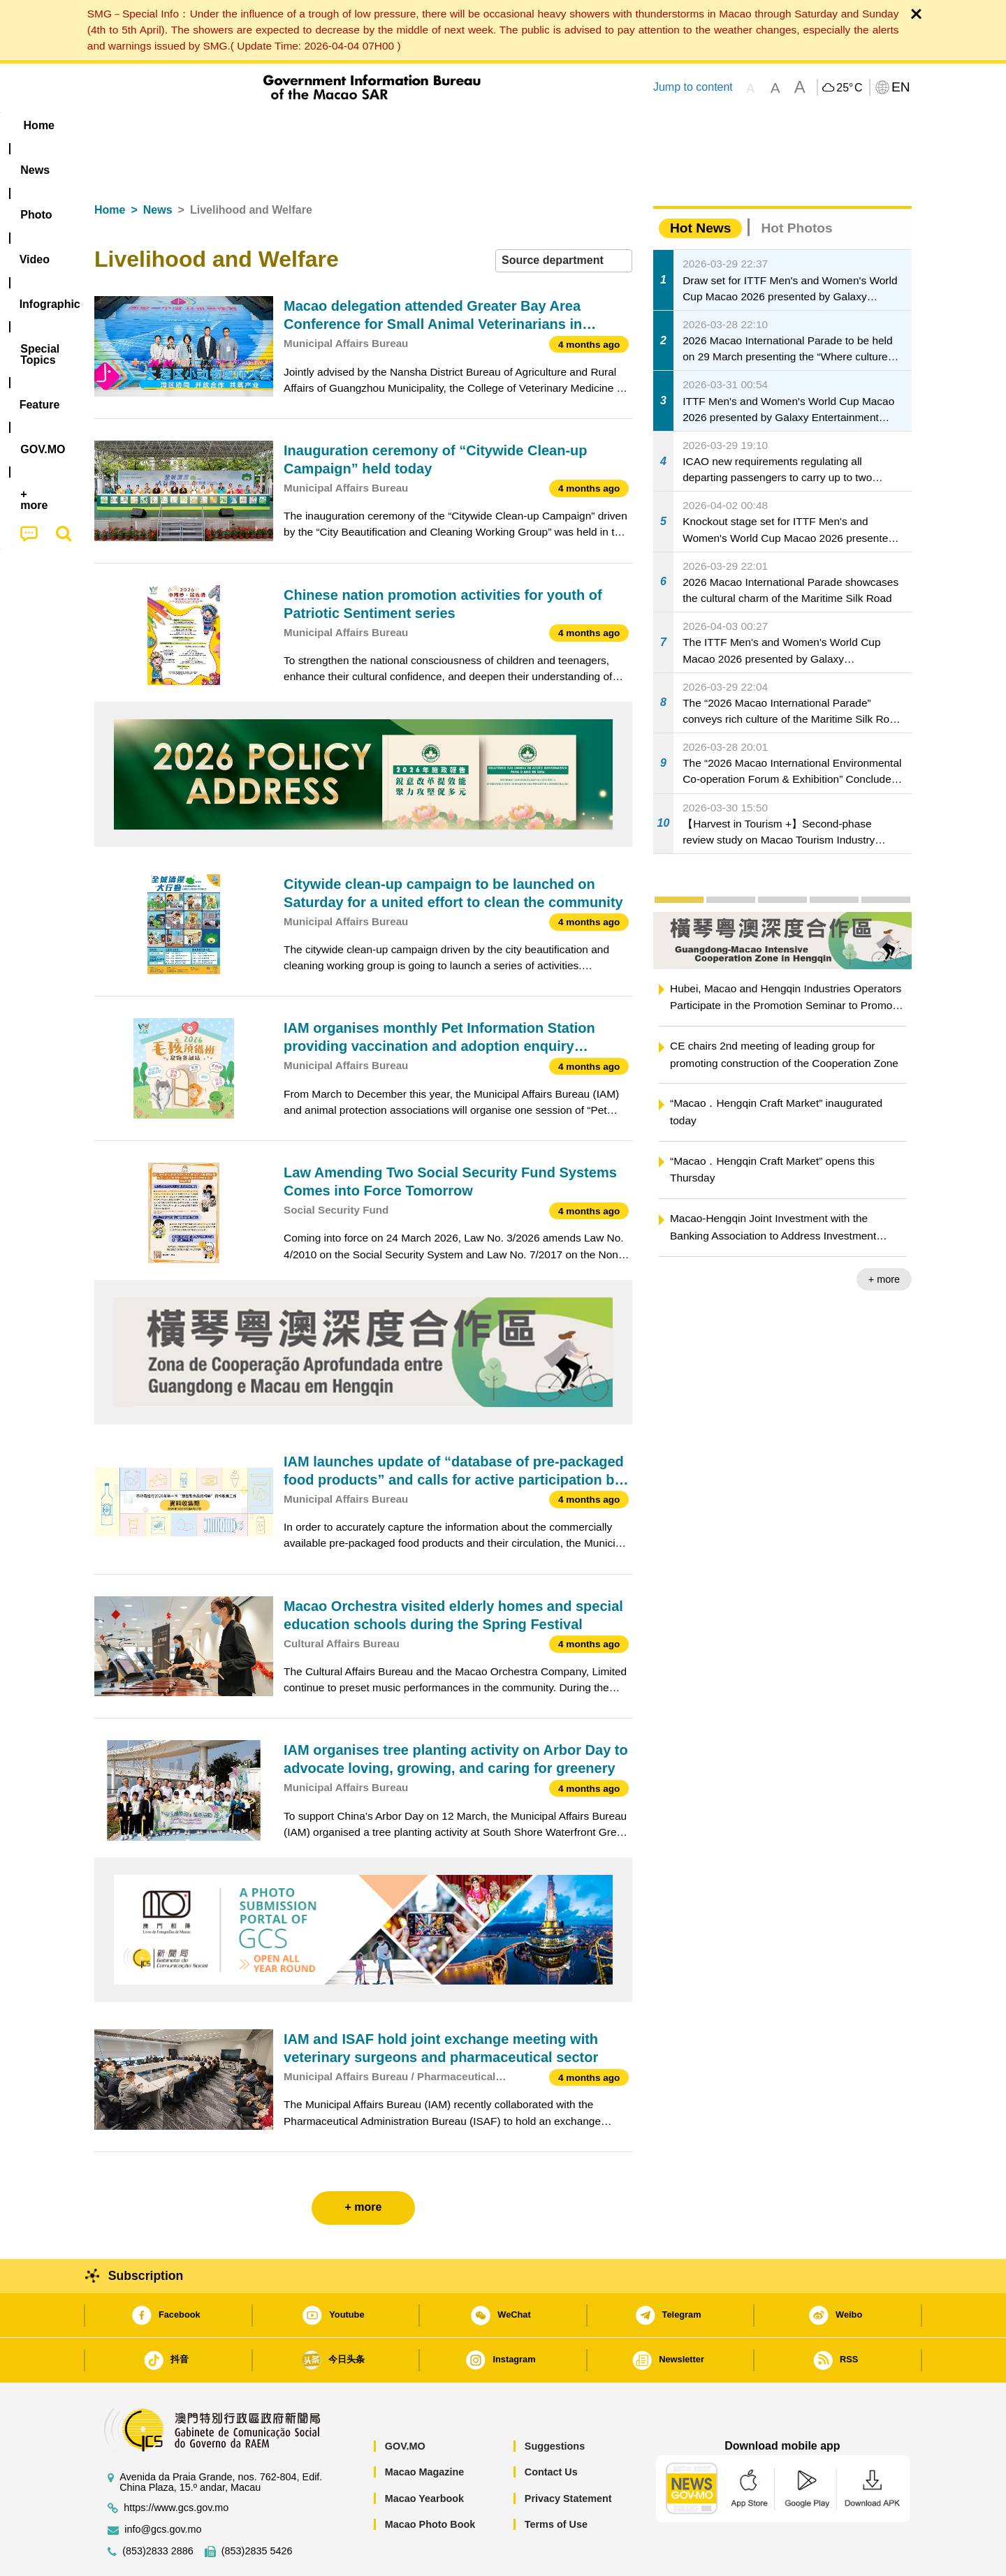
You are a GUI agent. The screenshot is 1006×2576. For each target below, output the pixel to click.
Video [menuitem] (302, 125)
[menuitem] (182, 125)
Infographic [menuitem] (374, 125)
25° (849, 88)
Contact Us (551, 2429)
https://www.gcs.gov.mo (176, 2465)
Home (109, 167)
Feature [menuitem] (557, 125)
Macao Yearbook (424, 2455)
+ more (884, 1236)
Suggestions (555, 2403)
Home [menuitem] (123, 125)
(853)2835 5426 (257, 2508)
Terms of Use (556, 2481)
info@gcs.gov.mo (162, 2487)
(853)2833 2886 (158, 2508)
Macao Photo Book (430, 2481)
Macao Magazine (425, 2429)
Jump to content (693, 87)
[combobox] (564, 218)
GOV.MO (405, 2403)
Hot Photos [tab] (796, 185)
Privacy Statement (568, 2455)
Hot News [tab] (700, 185)
